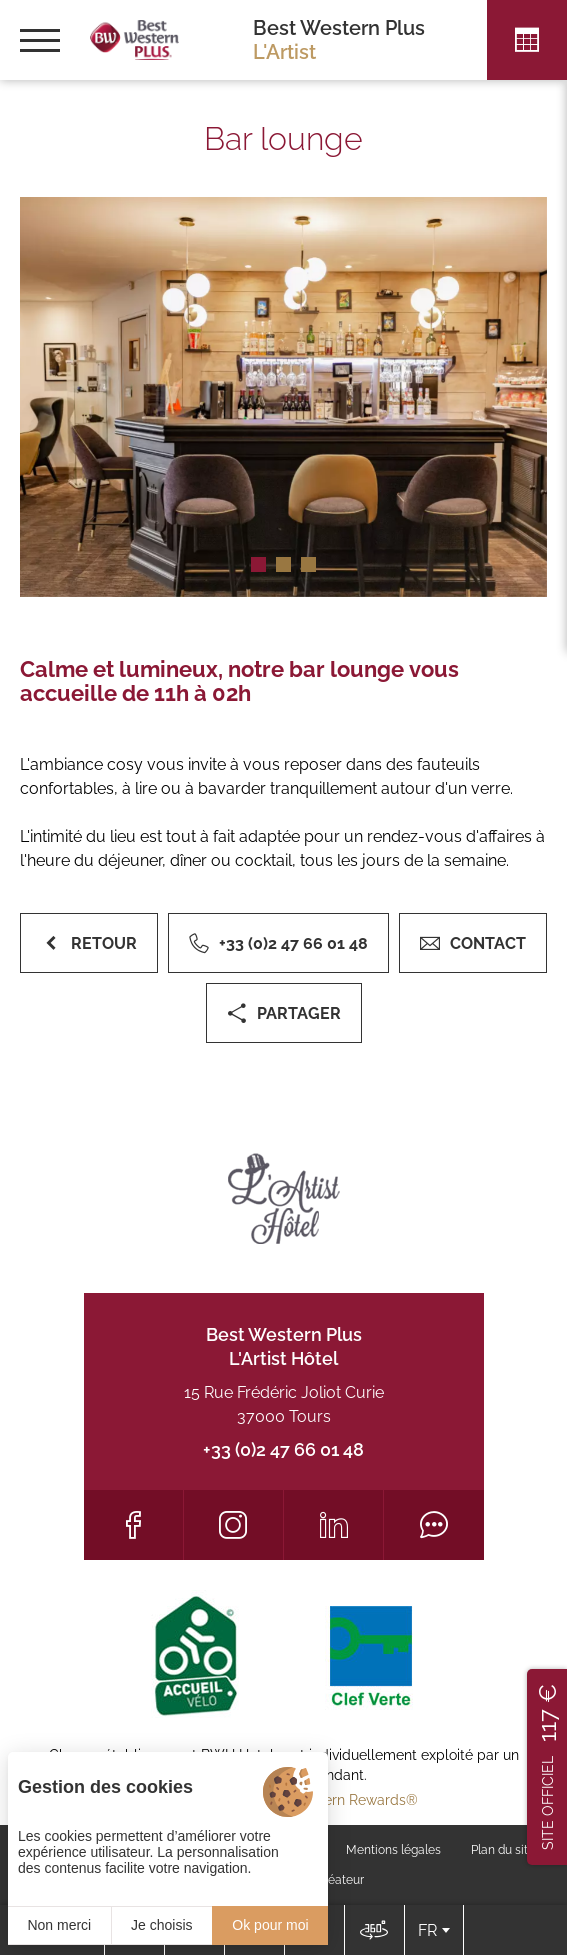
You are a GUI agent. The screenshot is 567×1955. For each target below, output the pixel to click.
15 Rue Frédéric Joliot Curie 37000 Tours (284, 1404)
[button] (258, 564)
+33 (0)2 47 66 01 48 (283, 1449)
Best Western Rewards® (337, 1800)
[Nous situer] (374, 1930)
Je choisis (161, 1925)
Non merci (59, 1925)
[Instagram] (233, 1525)
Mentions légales (393, 1850)
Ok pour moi (270, 1925)
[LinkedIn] (333, 1525)
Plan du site (503, 1850)
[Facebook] (133, 1525)
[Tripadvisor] (433, 1525)
